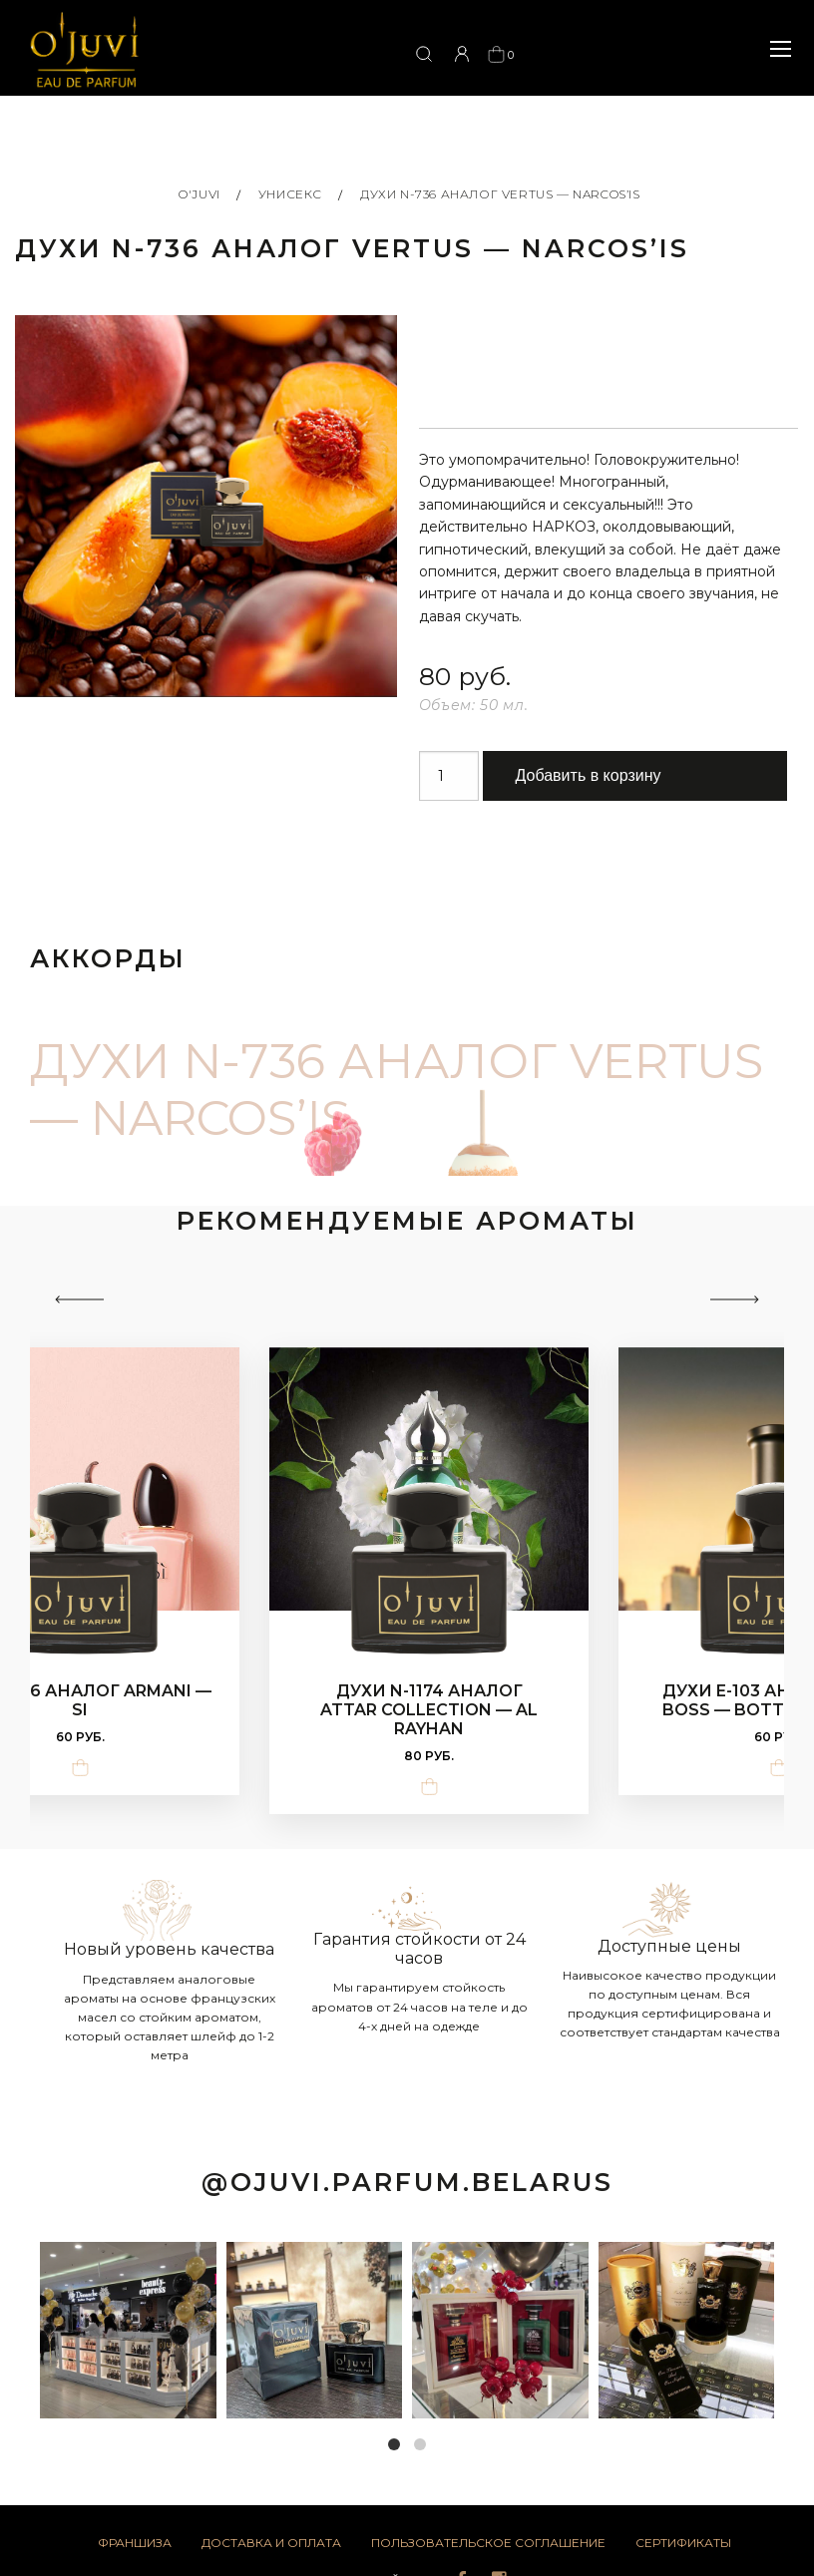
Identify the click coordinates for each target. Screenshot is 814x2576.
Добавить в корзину (588, 779)
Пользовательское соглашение (488, 2546)
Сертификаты (683, 2546)
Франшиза (135, 2546)
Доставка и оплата (271, 2546)
